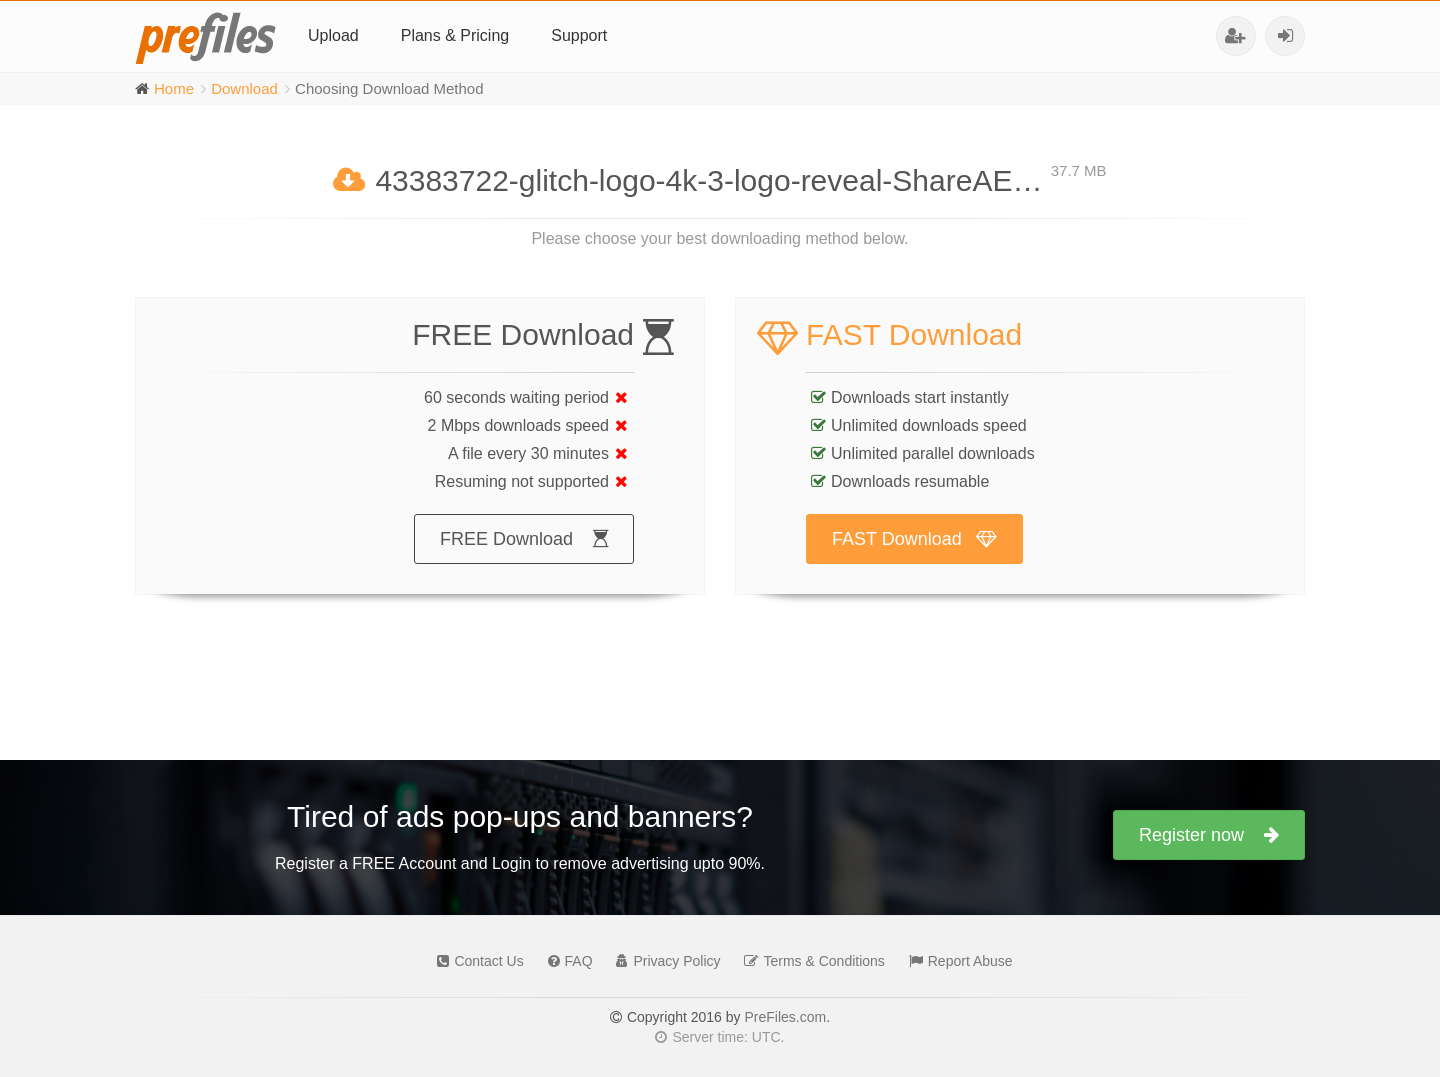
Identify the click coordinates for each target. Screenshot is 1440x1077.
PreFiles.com (785, 1017)
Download (244, 88)
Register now (1209, 835)
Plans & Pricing (455, 35)
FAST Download (914, 558)
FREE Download (524, 558)
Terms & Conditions (809, 961)
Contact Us (475, 961)
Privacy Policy (663, 961)
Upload (333, 35)
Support (579, 35)
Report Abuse (956, 961)
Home (174, 88)
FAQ (565, 961)
